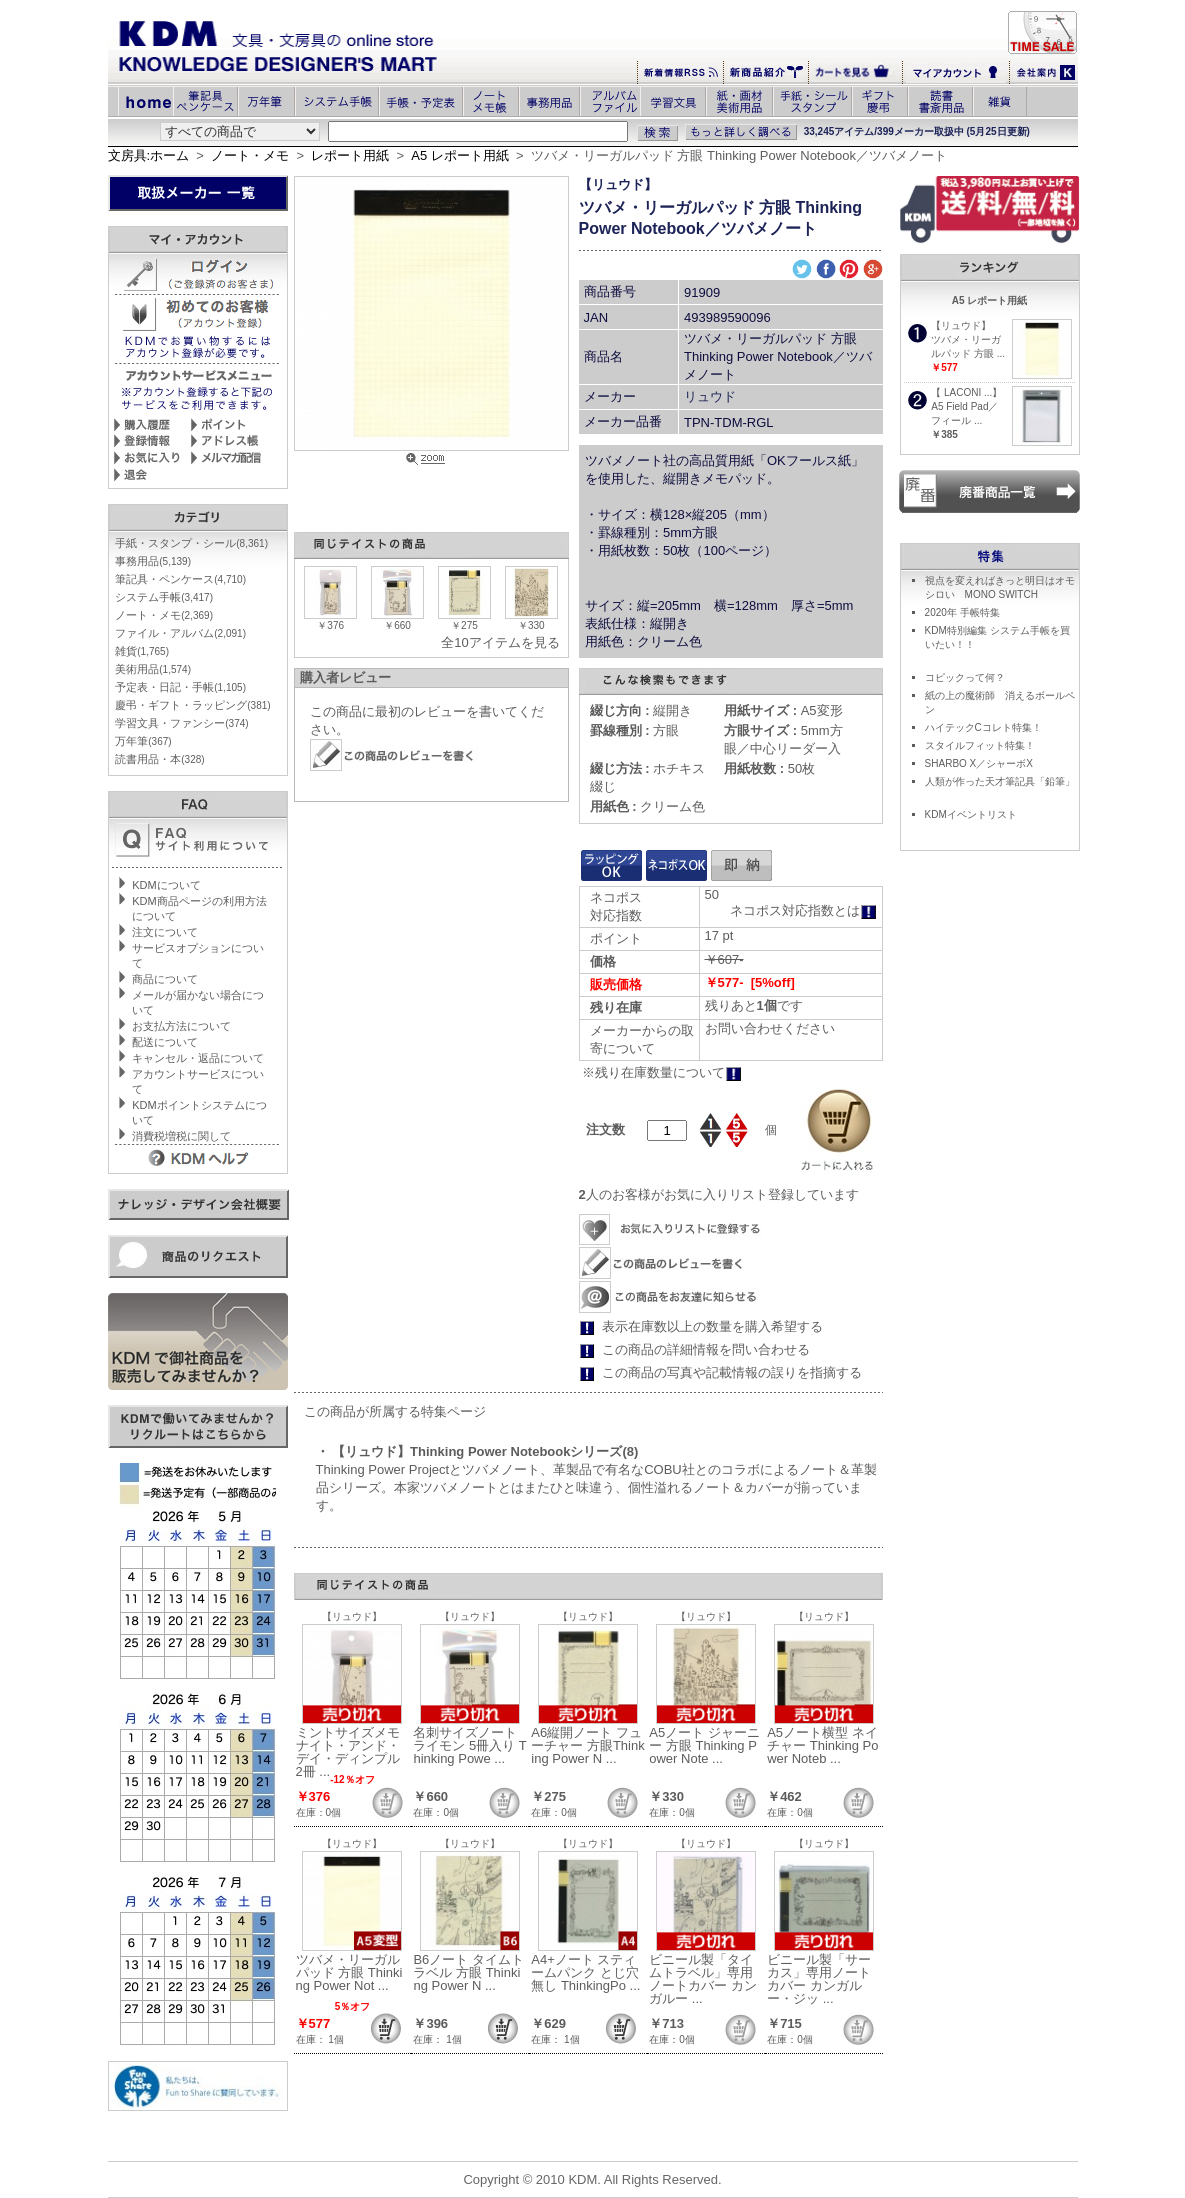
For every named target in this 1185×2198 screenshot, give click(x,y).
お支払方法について (181, 1026)
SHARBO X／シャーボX (979, 763)
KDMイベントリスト (971, 814)
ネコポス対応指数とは (803, 910)
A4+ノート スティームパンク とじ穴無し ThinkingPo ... (585, 1972)
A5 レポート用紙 (460, 155)
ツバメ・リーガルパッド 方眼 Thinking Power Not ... (349, 1972)
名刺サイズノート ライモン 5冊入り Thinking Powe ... (469, 1745)
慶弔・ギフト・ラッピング (192, 705)
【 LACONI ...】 (966, 392)
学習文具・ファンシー (181, 723)
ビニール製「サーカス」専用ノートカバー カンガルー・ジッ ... (819, 1979)
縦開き (641, 710)
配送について (165, 1042)
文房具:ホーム (149, 155)
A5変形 (783, 710)
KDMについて (166, 885)
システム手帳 (164, 597)
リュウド (710, 396)
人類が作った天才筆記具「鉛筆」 (1000, 781)
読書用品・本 (159, 759)
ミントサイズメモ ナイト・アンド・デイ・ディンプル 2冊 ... (348, 1752)
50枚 (769, 768)
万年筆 (143, 741)
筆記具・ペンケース (180, 579)
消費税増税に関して (181, 1136)
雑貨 (142, 651)
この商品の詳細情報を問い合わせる (706, 1349)
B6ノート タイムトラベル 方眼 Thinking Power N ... (468, 1972)
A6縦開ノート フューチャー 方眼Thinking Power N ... (587, 1745)
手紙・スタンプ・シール (191, 543)
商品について (165, 979)
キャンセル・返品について (198, 1058)
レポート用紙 (350, 155)
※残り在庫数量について (662, 1072)
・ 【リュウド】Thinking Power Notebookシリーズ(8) (477, 1451)
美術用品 (153, 669)
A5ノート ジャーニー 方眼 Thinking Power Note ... (704, 1745)
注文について (165, 932)
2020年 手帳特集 (962, 612)
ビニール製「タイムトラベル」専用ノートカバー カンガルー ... (703, 1979)
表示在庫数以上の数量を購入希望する (712, 1326)
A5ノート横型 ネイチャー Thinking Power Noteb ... (822, 1745)
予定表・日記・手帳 (180, 687)
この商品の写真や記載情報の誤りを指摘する (732, 1372)
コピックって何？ (965, 677)
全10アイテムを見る (500, 642)
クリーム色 (648, 806)
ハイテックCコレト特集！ (983, 727)
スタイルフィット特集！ (980, 745)
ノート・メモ (250, 155)
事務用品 (153, 561)
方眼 (635, 730)
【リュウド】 (618, 184)
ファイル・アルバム (180, 633)
